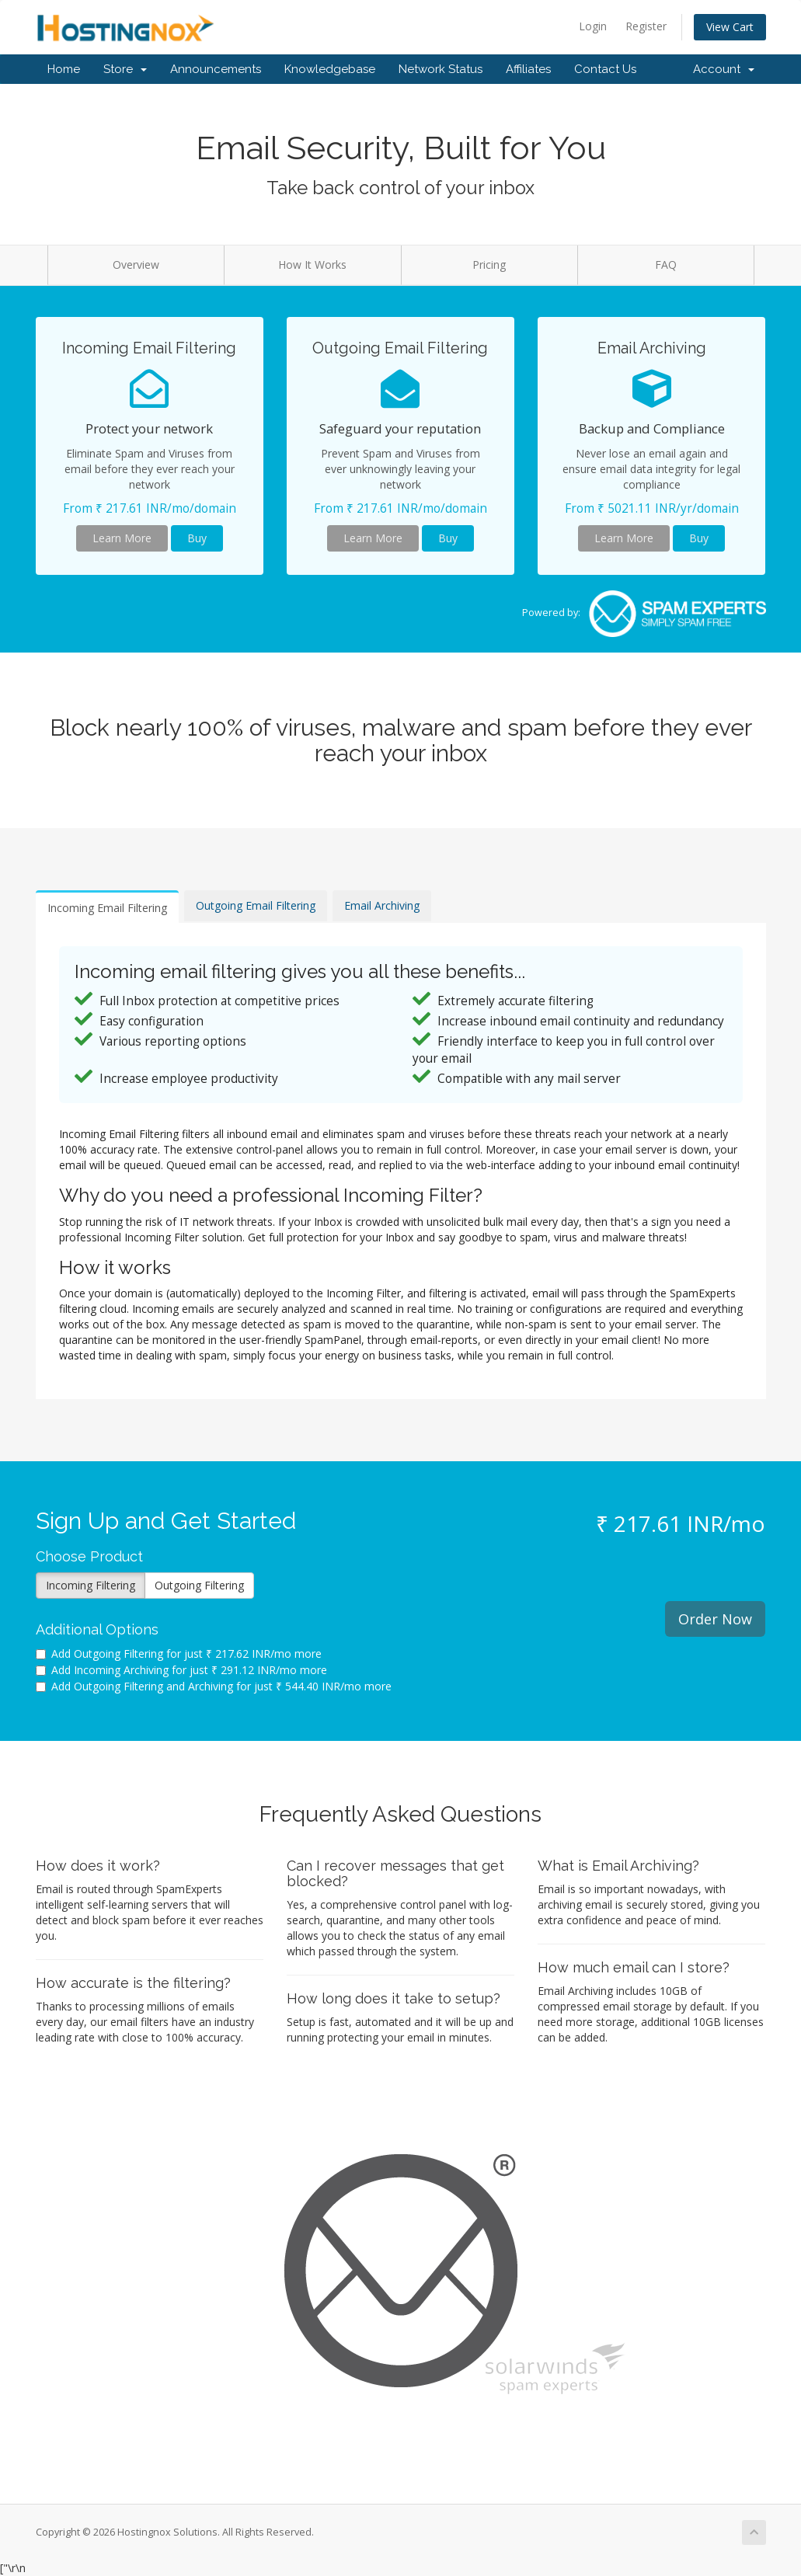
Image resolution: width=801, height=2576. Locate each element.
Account (723, 69)
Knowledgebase (329, 69)
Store (125, 69)
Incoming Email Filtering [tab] (107, 907)
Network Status (440, 69)
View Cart (730, 26)
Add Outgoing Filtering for (179, 1653)
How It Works (312, 264)
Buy (197, 538)
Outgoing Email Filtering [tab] (255, 905)
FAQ (666, 264)
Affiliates (528, 69)
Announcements (215, 69)
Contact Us (605, 69)
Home (63, 69)
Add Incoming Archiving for (181, 1669)
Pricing (489, 264)
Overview (136, 264)
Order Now (715, 1619)
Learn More (121, 538)
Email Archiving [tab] (382, 905)
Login (593, 26)
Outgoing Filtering (199, 1585)
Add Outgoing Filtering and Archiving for (214, 1686)
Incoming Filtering (90, 1585)
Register (646, 26)
